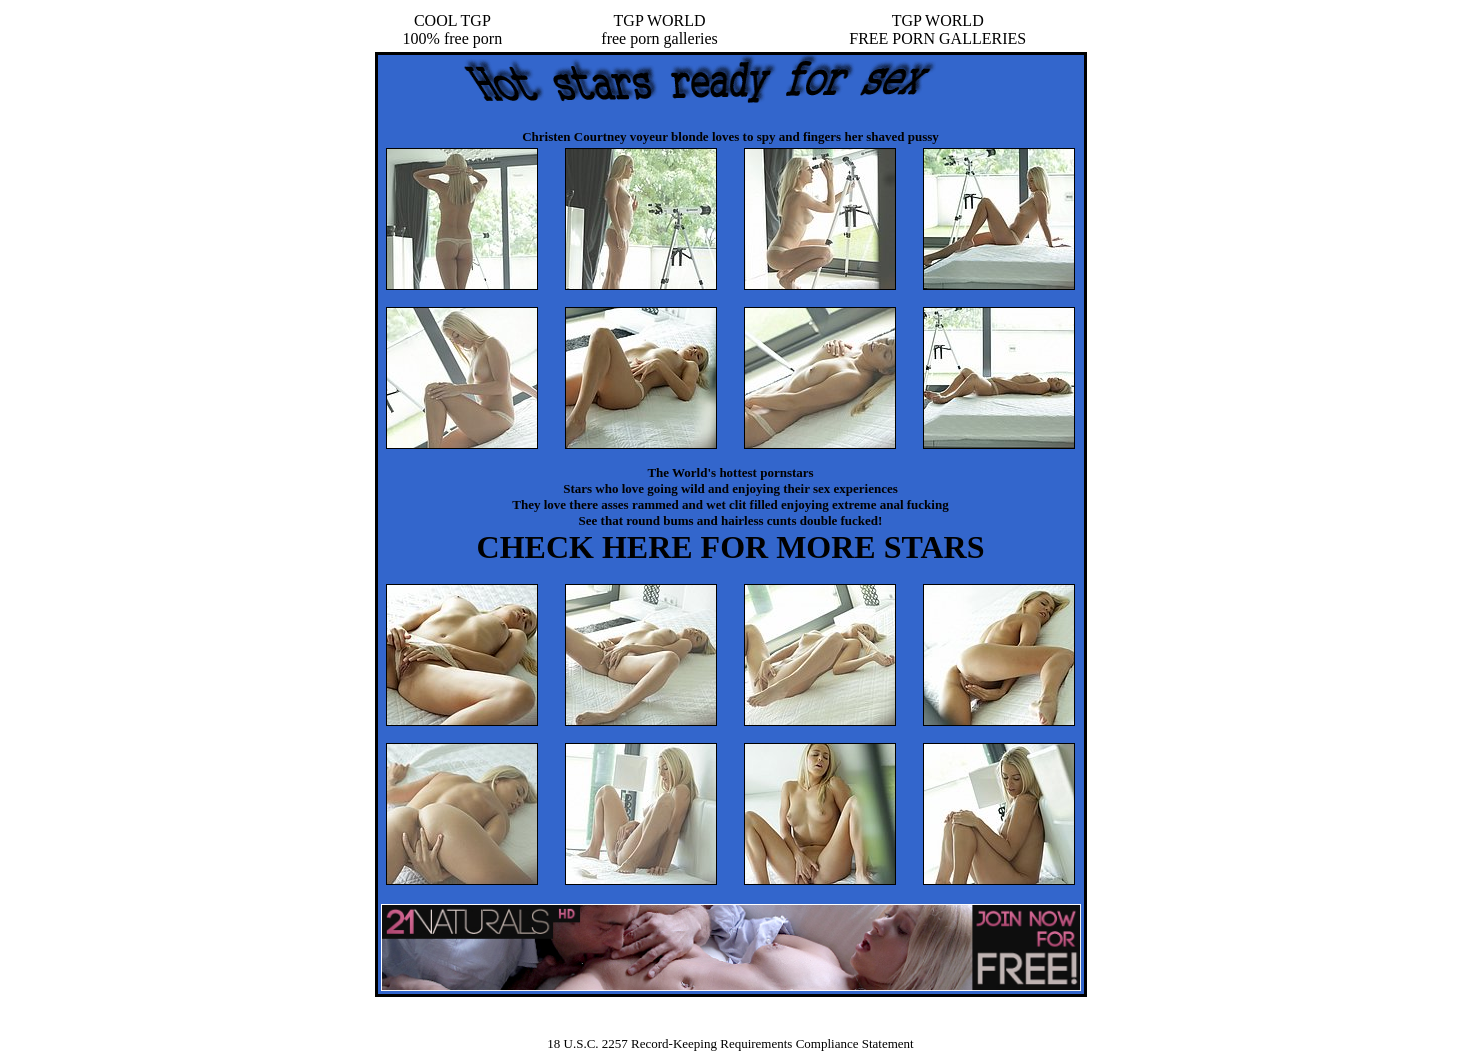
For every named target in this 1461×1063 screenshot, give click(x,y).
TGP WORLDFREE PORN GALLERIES (937, 29)
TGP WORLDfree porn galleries (659, 29)
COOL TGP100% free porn (453, 29)
